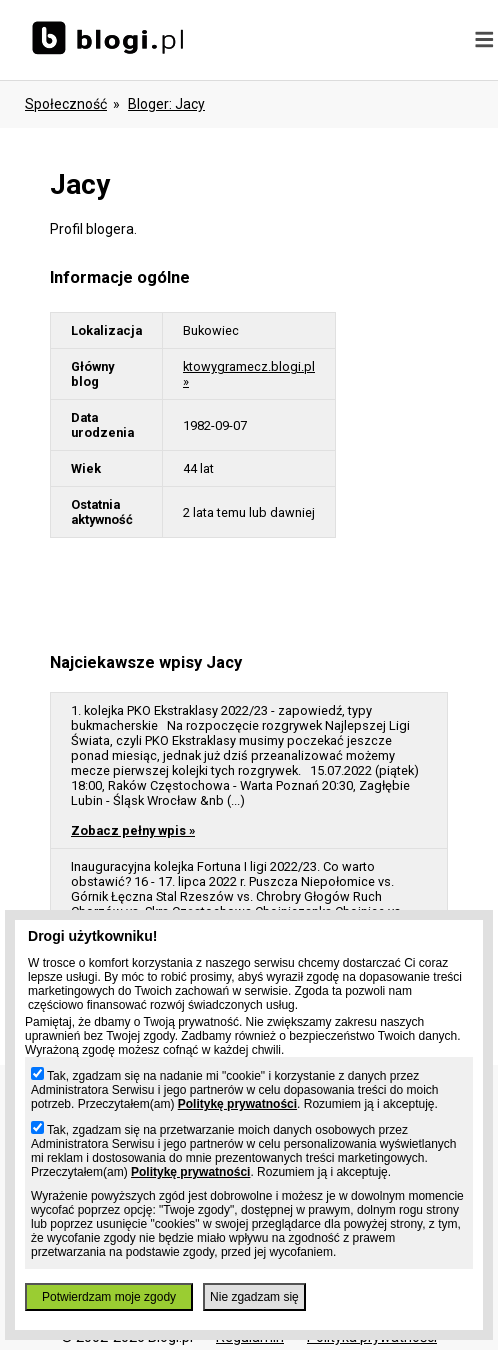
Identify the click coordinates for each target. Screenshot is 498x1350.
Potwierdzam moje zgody (109, 1297)
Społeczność (66, 104)
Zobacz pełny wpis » (133, 830)
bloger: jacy (166, 104)
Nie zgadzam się (254, 1297)
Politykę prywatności (237, 1104)
